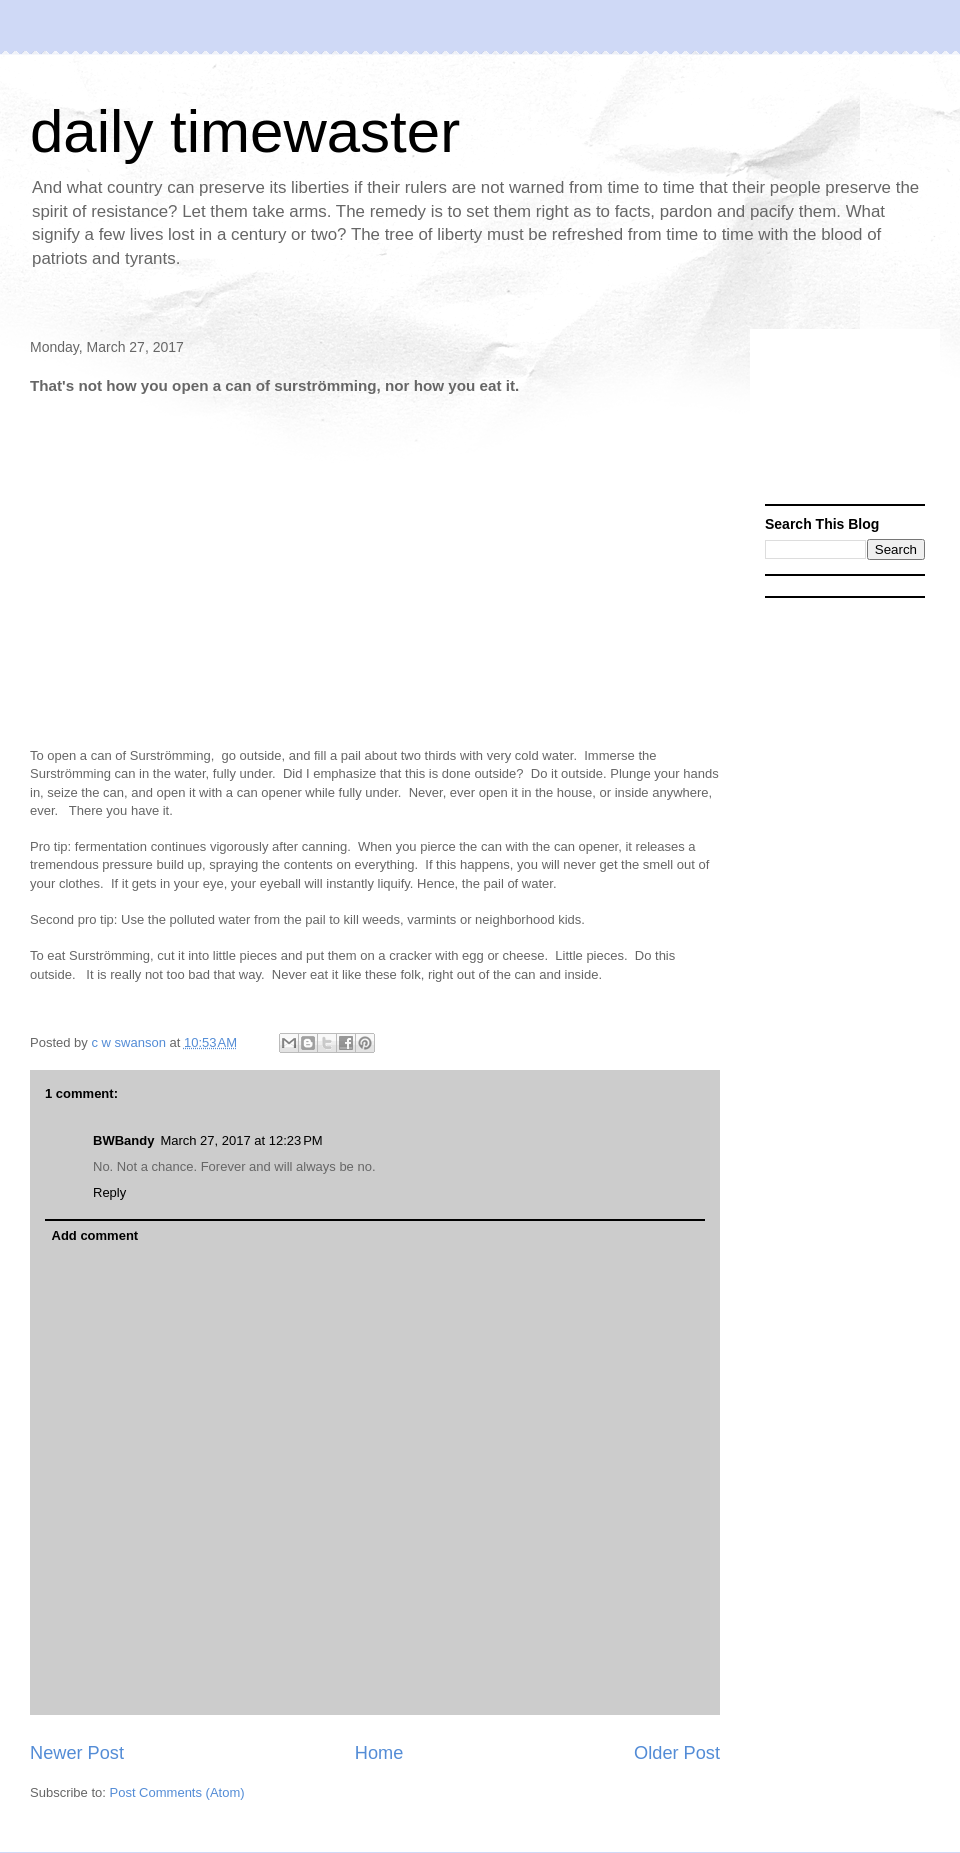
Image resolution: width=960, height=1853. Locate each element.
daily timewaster (245, 131)
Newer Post (77, 1753)
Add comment (95, 1235)
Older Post (677, 1753)
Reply (109, 1192)
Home (379, 1753)
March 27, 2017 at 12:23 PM (241, 1140)
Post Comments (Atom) (177, 1792)
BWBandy (123, 1140)
